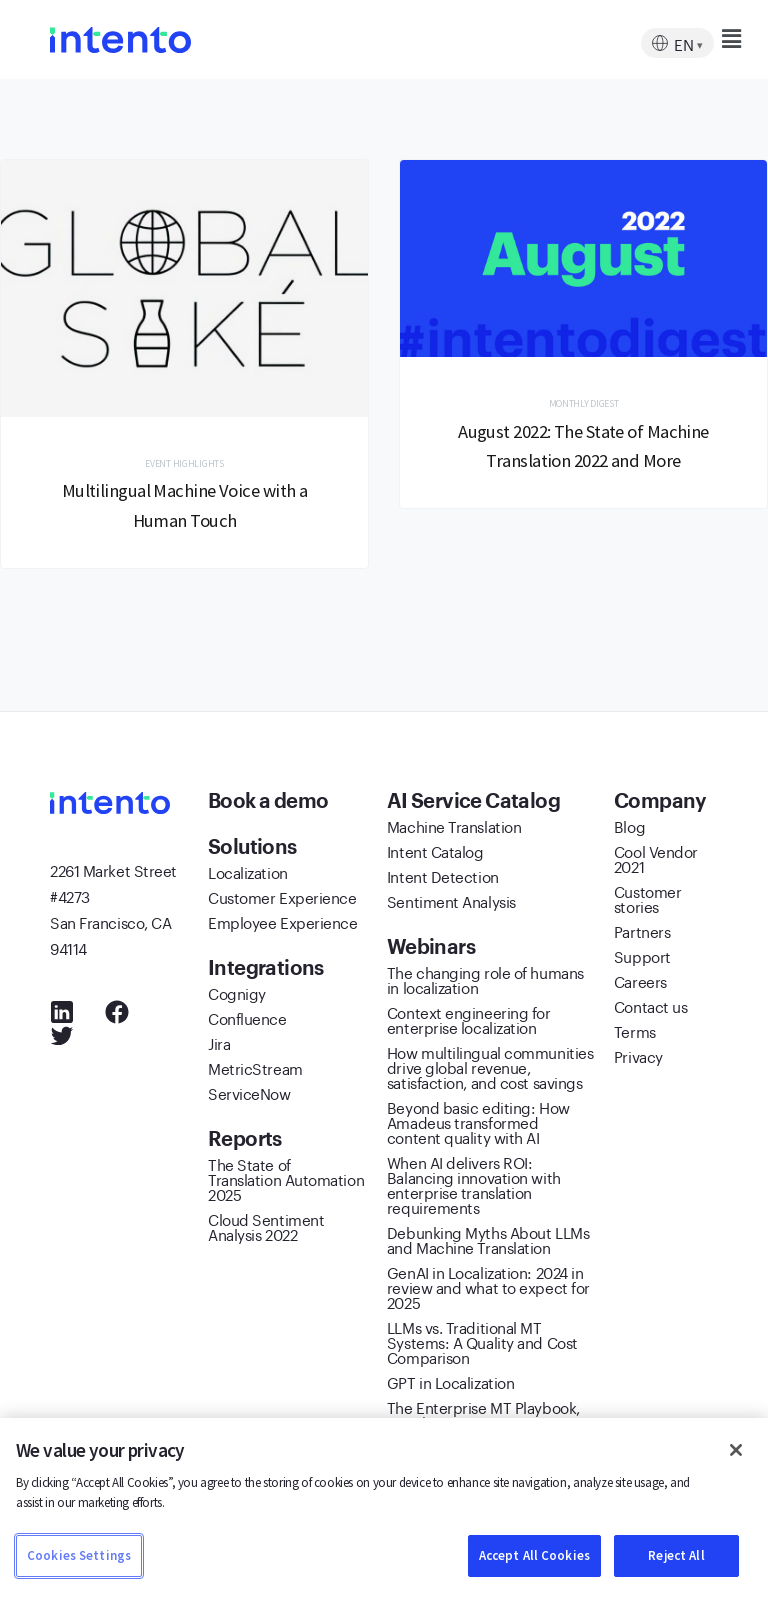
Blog (629, 828)
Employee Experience (282, 924)
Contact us (651, 1008)
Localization (248, 874)
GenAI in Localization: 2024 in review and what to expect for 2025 (488, 1289)
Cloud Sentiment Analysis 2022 (266, 1228)
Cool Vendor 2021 (656, 860)
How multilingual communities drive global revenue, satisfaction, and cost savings (490, 1069)
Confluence (247, 1020)
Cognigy (237, 995)
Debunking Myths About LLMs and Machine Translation (488, 1241)
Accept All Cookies (534, 1555)
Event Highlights (184, 464)
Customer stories (647, 900)
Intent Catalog (435, 853)
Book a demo (270, 803)
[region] (384, 1507)
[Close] (736, 1450)
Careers (640, 983)
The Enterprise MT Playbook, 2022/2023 (483, 1416)
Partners (642, 933)
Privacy (638, 1058)
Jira (219, 1045)
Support (642, 958)
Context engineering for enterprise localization (469, 1021)
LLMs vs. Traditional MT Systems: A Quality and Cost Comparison (482, 1344)
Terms (635, 1033)
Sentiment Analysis (451, 903)
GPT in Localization (450, 1384)
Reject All (676, 1555)
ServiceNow (249, 1095)
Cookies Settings (79, 1555)
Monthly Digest (583, 404)
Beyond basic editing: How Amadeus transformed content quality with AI (478, 1124)
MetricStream (255, 1070)
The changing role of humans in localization (485, 981)
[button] (694, 39)
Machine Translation (454, 828)
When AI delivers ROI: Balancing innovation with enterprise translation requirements (474, 1186)
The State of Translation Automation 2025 (286, 1181)
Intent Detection (443, 878)
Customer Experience (282, 899)
